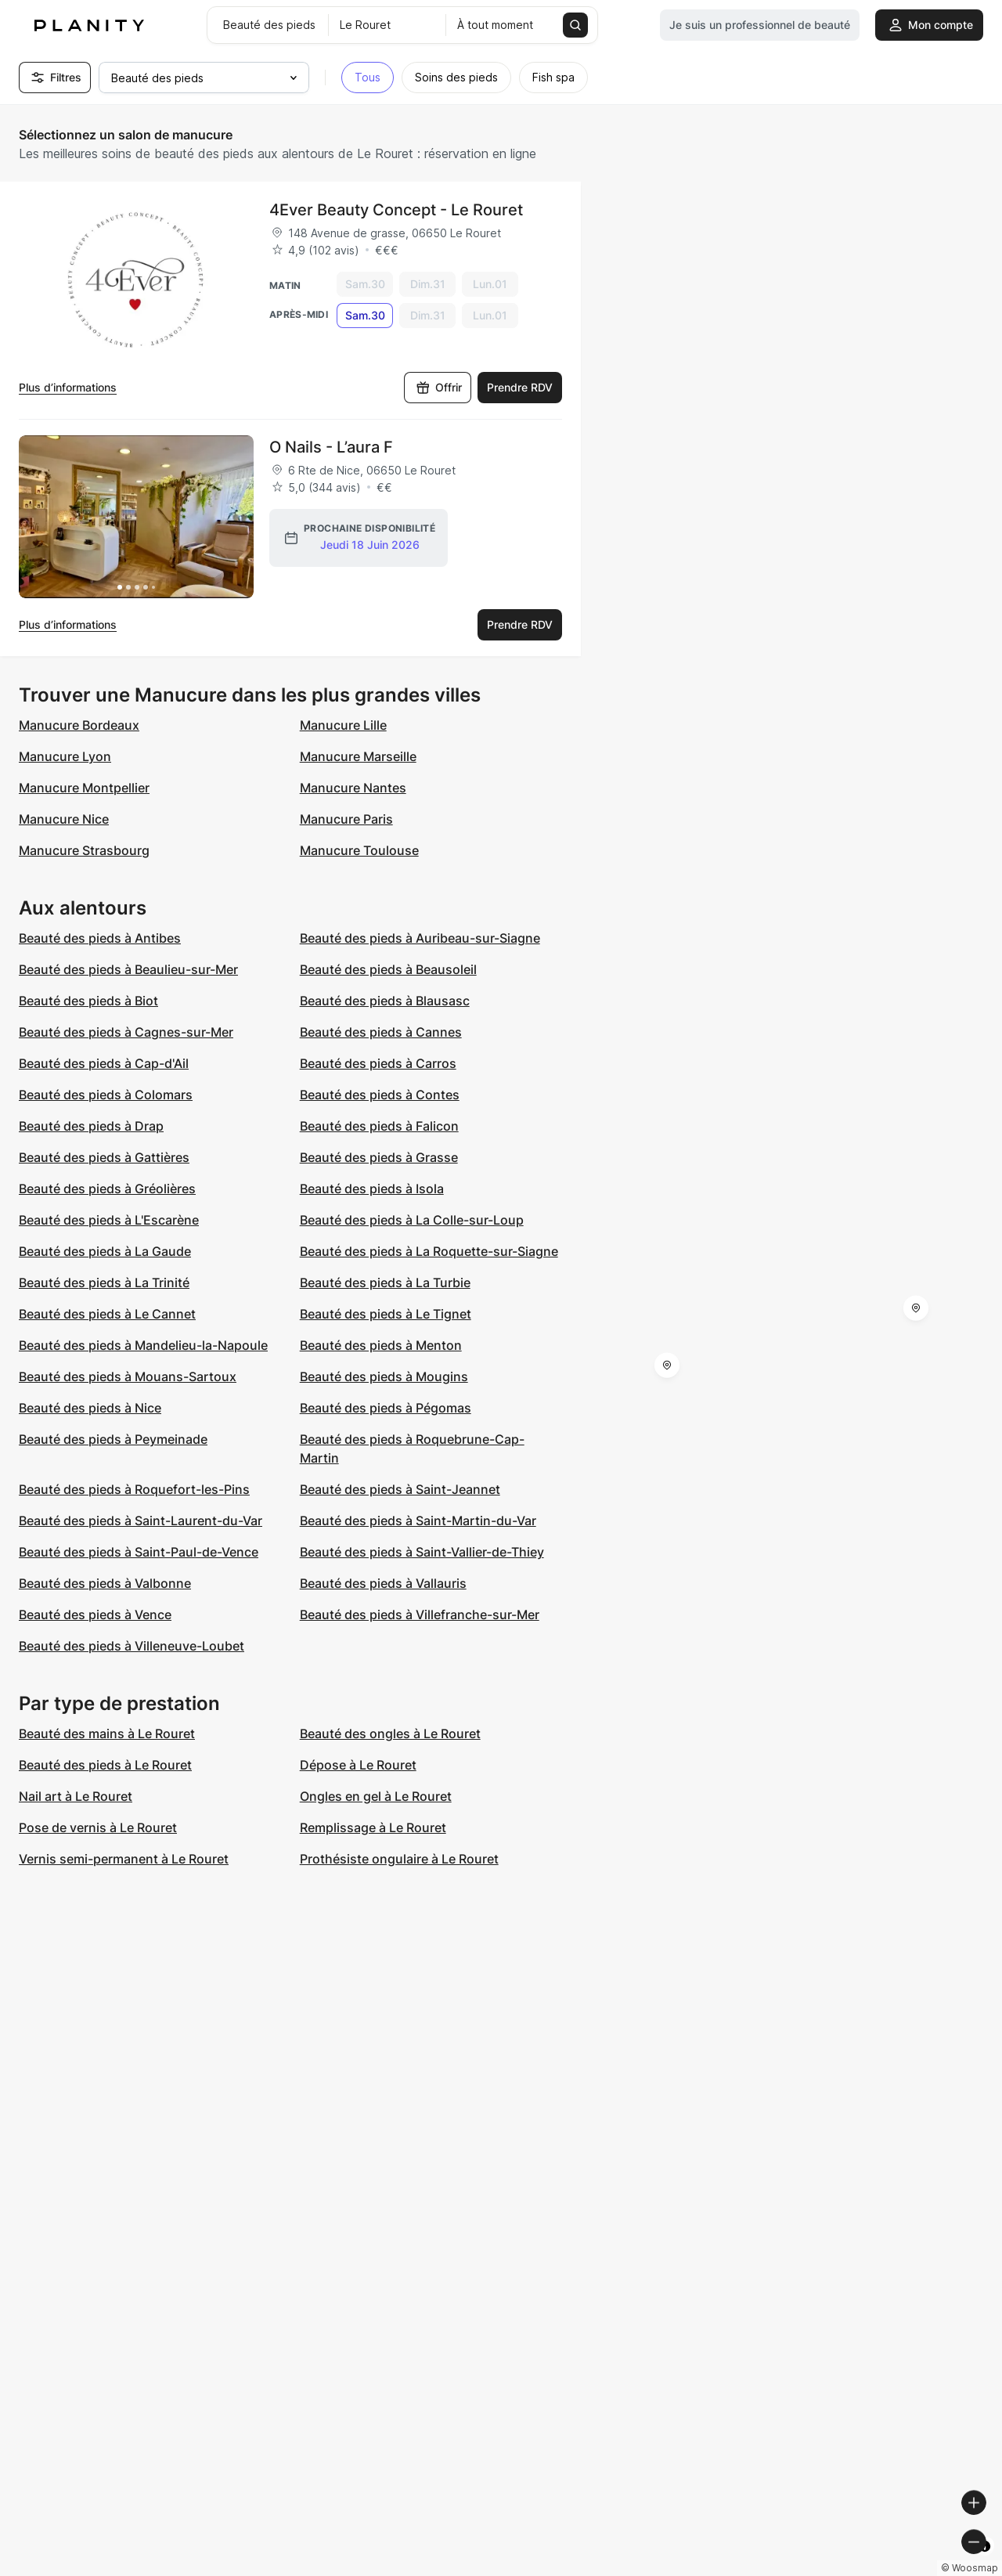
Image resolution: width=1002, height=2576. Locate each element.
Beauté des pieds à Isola (372, 1188)
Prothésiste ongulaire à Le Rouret (399, 1859)
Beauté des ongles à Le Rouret (390, 1733)
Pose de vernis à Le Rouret (98, 1827)
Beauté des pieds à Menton (381, 1345)
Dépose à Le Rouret (358, 1765)
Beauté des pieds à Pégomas (385, 1408)
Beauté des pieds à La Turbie (385, 1282)
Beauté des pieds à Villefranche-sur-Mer (419, 1614)
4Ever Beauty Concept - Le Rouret (396, 209)
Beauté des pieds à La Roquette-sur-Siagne (429, 1251)
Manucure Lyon (65, 756)
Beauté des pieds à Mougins (384, 1376)
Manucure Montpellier (84, 788)
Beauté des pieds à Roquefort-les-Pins (134, 1489)
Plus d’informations (68, 387)
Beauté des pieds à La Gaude (105, 1251)
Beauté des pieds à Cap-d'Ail (104, 1063)
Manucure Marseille (358, 756)
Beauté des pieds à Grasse (379, 1157)
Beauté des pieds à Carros (378, 1063)
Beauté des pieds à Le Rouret (105, 1765)
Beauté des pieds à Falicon (379, 1126)
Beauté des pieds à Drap (91, 1126)
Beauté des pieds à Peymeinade (113, 1439)
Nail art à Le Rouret (75, 1796)
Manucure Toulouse (359, 850)
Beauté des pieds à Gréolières (107, 1188)
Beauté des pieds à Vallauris (383, 1583)
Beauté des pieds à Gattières (104, 1157)
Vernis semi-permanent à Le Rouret (124, 1859)
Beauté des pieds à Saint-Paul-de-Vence (138, 1552)
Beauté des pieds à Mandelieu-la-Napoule (143, 1345)
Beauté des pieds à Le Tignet (385, 1314)
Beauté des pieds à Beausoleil (388, 969)
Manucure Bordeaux (79, 725)
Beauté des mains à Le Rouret (107, 1733)
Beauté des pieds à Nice (90, 1408)
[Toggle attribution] (984, 2562)
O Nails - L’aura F (331, 447)
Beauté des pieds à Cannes (381, 1032)
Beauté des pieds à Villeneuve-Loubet (131, 1646)
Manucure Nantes (353, 788)
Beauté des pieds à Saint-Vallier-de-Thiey (422, 1552)
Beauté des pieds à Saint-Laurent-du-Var (140, 1520)
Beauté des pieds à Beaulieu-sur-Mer (128, 969)
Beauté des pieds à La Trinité (104, 1282)
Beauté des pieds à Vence (95, 1614)
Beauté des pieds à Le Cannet (107, 1314)
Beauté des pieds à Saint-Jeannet (400, 1489)
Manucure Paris (346, 819)
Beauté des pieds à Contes (380, 1094)
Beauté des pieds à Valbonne (105, 1583)
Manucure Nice (64, 819)
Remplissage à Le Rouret (373, 1827)
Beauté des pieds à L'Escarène (109, 1220)
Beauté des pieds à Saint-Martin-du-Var (418, 1520)
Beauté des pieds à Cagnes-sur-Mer (126, 1032)
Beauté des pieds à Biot (88, 1000)
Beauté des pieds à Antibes (100, 938)
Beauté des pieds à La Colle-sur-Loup (412, 1220)
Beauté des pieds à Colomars (106, 1094)
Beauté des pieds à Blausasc (385, 1000)
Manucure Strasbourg (84, 850)
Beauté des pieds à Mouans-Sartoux (127, 1376)
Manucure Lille (343, 725)
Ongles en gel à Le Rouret (376, 1796)
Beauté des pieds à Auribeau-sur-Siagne (420, 938)
